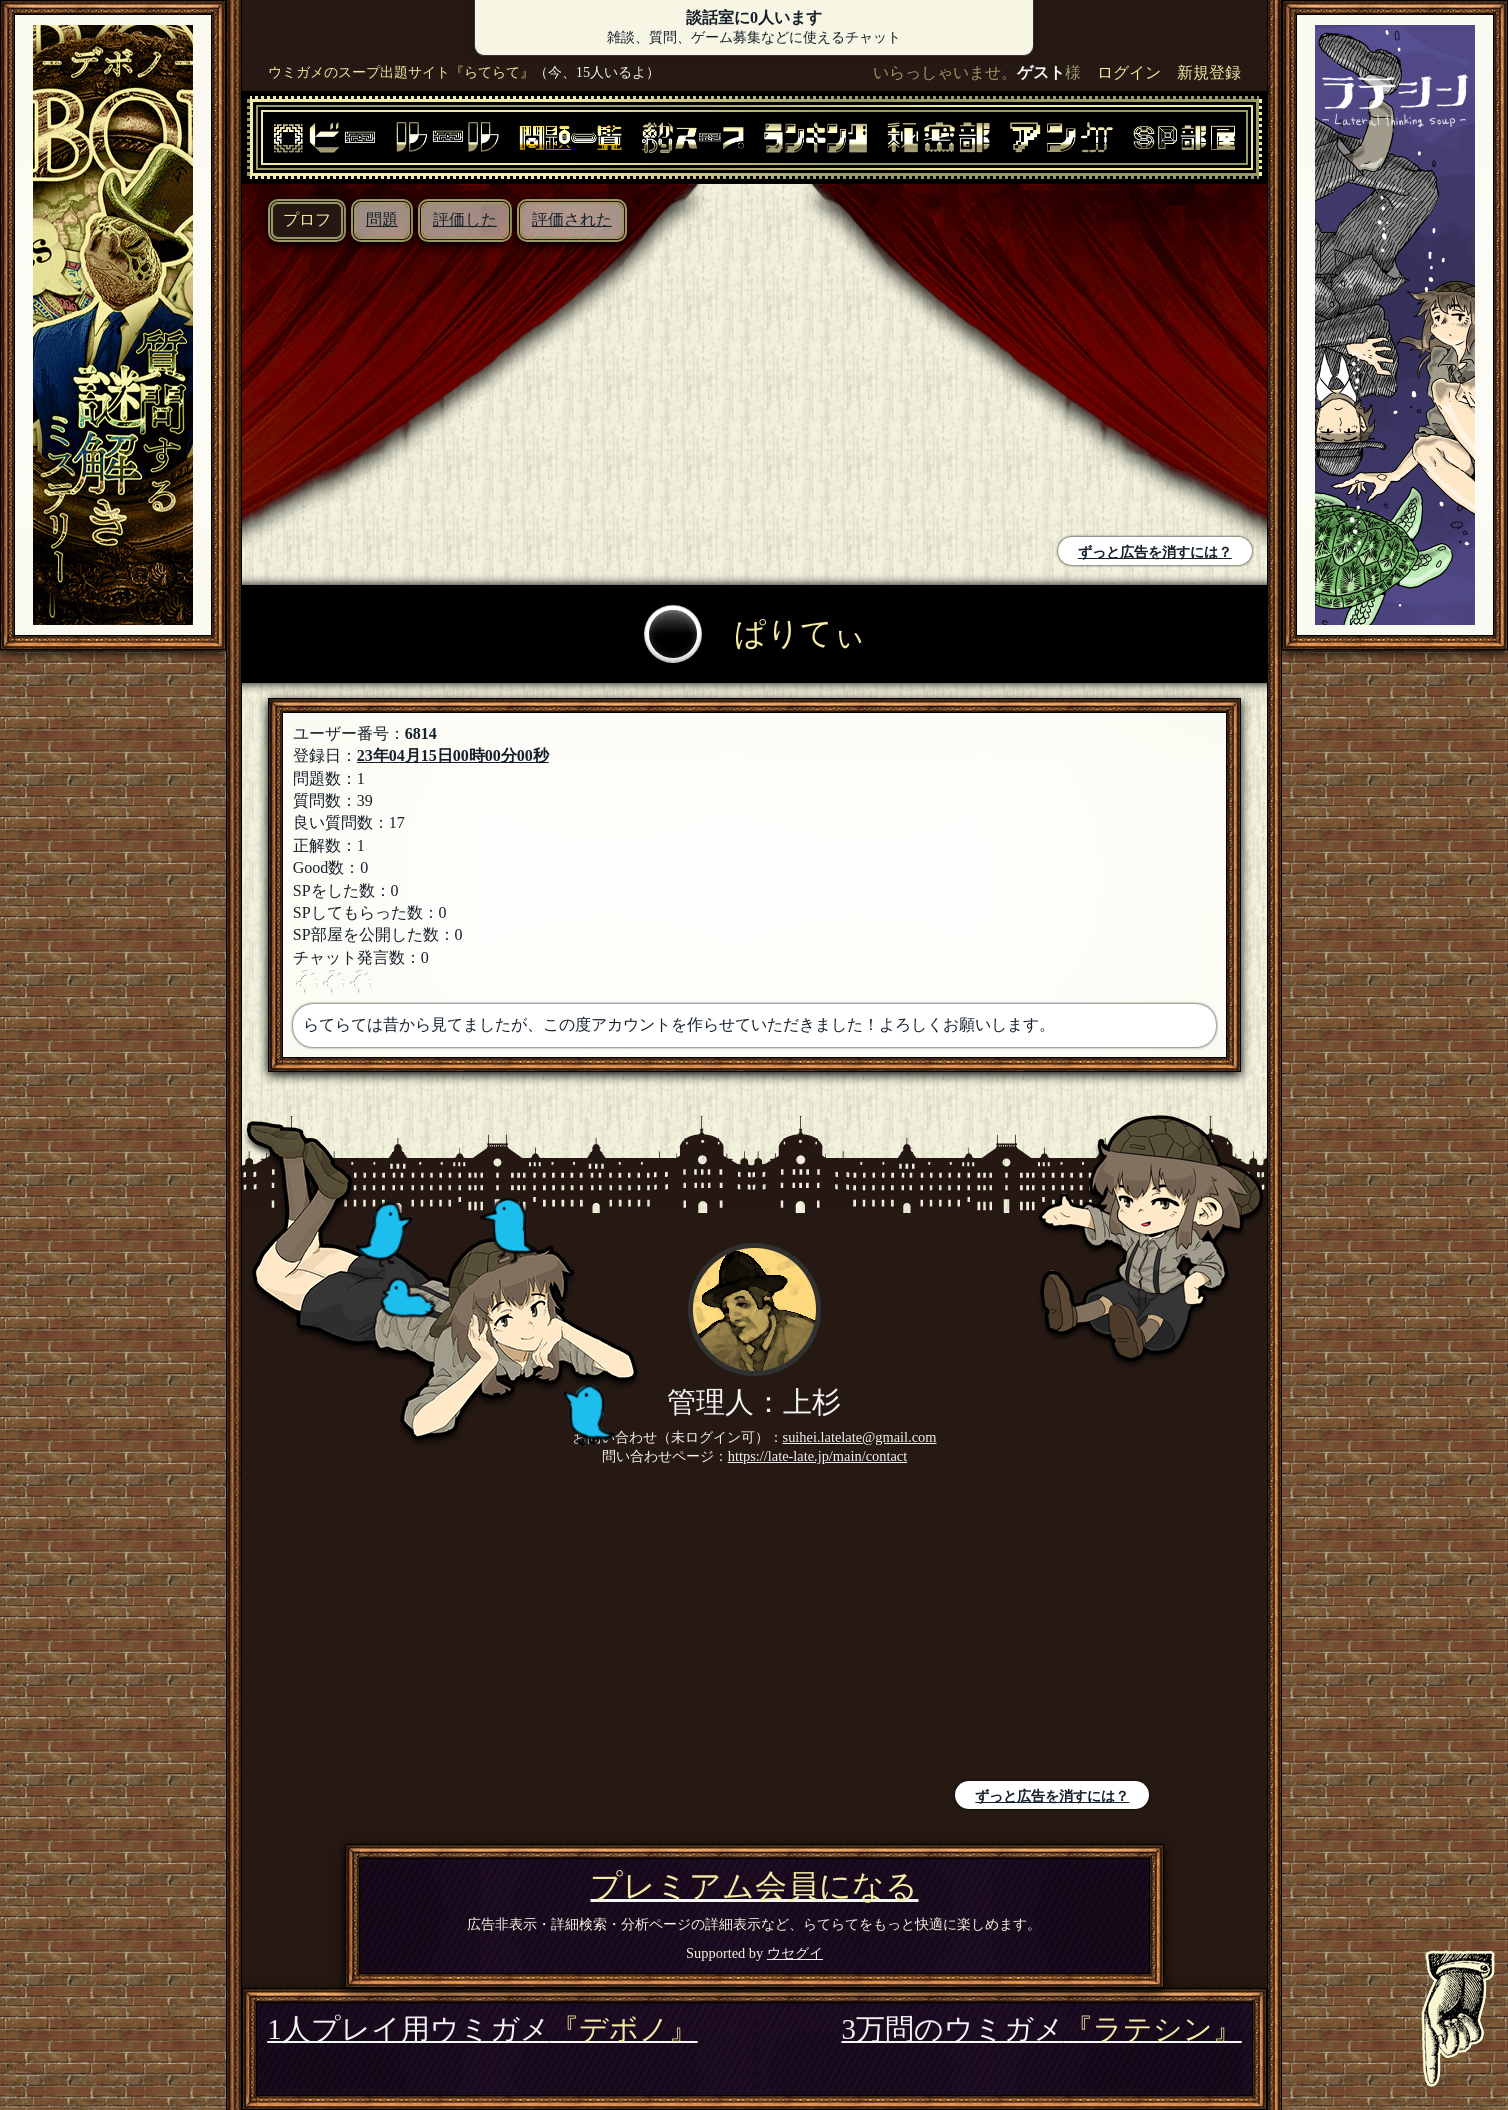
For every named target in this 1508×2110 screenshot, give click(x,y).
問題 (382, 219)
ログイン (1129, 72)
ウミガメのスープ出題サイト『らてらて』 (401, 72)
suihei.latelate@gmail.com (860, 1437)
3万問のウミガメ (1041, 2029)
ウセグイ (795, 1953)
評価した (465, 219)
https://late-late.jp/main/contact (817, 1456)
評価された (572, 219)
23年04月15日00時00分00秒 (453, 755)
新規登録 (1209, 72)
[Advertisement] (503, 392)
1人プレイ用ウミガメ (482, 2029)
